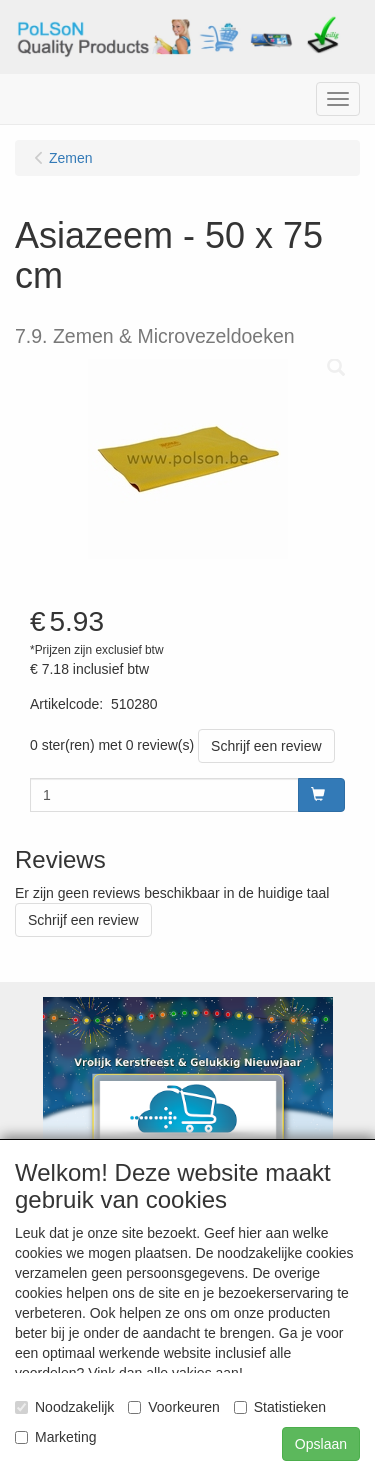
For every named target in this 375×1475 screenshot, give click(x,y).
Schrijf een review (266, 746)
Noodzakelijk (64, 1407)
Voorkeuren (174, 1407)
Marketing (55, 1437)
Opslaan (321, 1444)
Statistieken (280, 1407)
